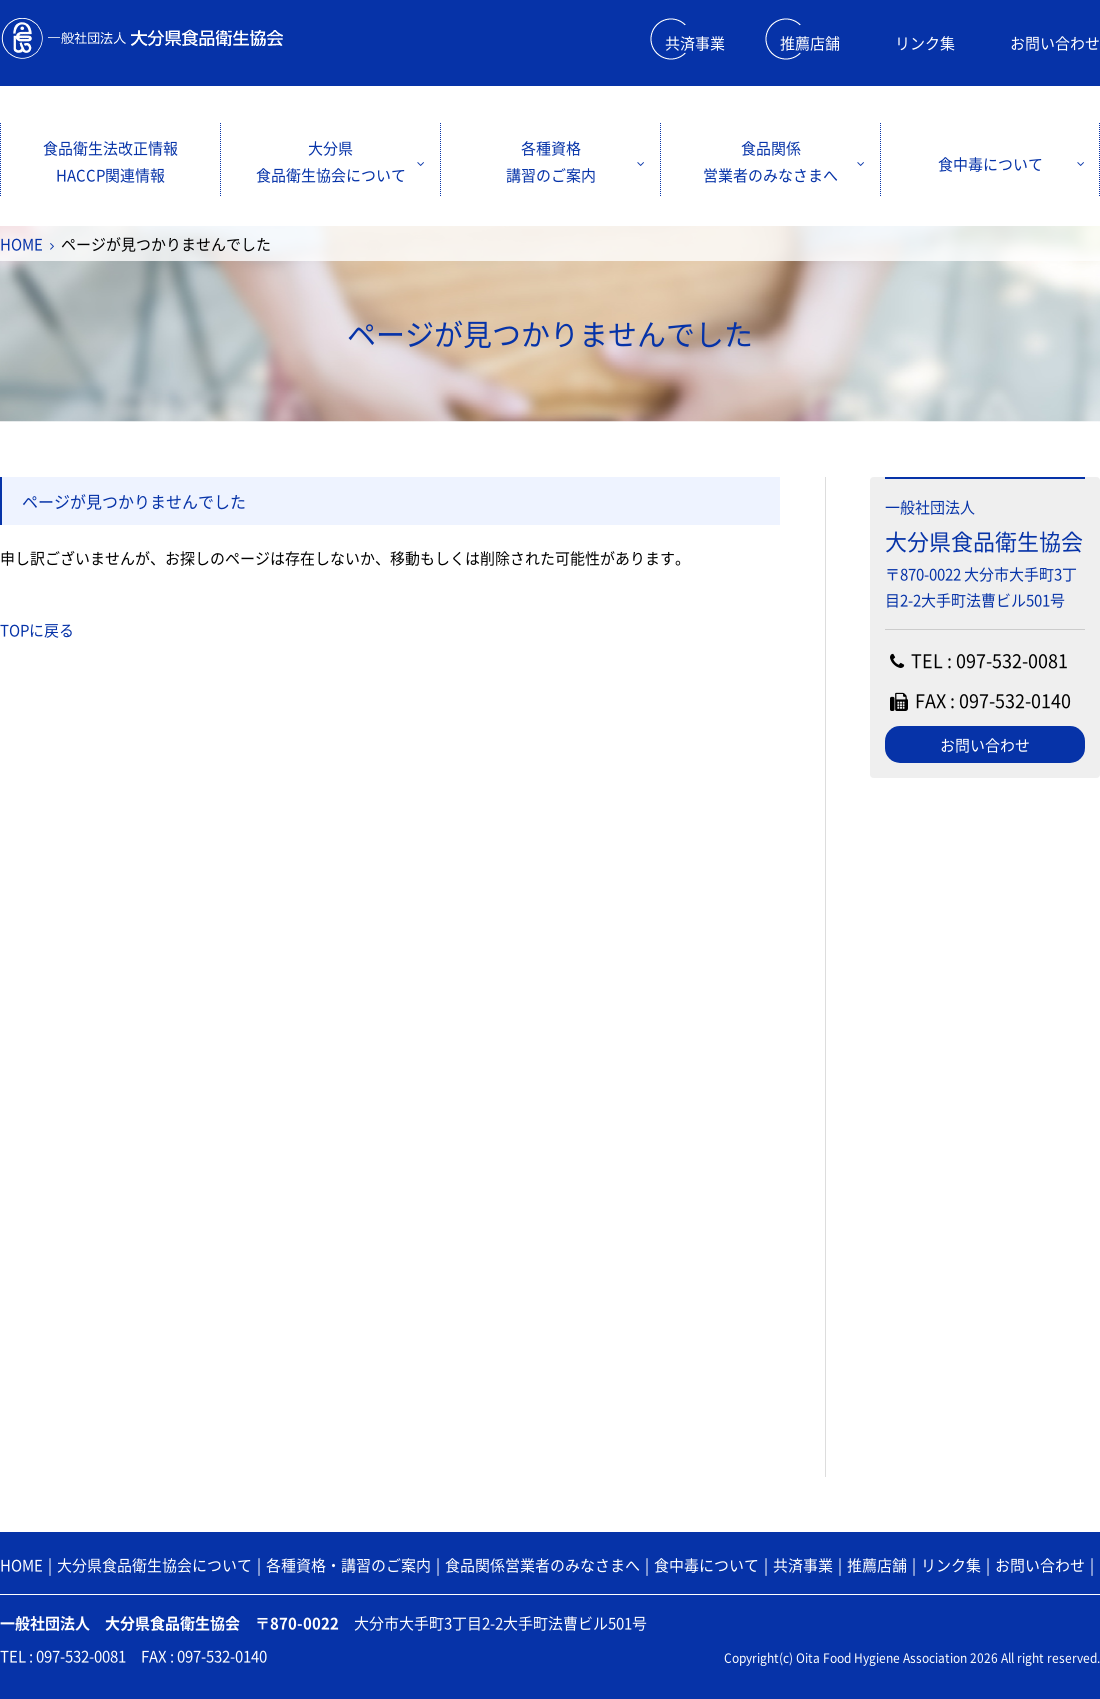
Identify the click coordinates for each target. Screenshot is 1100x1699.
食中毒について (990, 164)
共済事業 (695, 43)
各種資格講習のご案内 (551, 161)
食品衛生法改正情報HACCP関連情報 (110, 161)
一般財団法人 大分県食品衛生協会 (141, 38)
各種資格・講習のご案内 (348, 1565)
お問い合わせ (1055, 43)
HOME (21, 244)
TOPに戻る (37, 630)
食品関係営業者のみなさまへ (770, 161)
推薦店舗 (810, 43)
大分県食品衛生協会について (331, 161)
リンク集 (925, 43)
